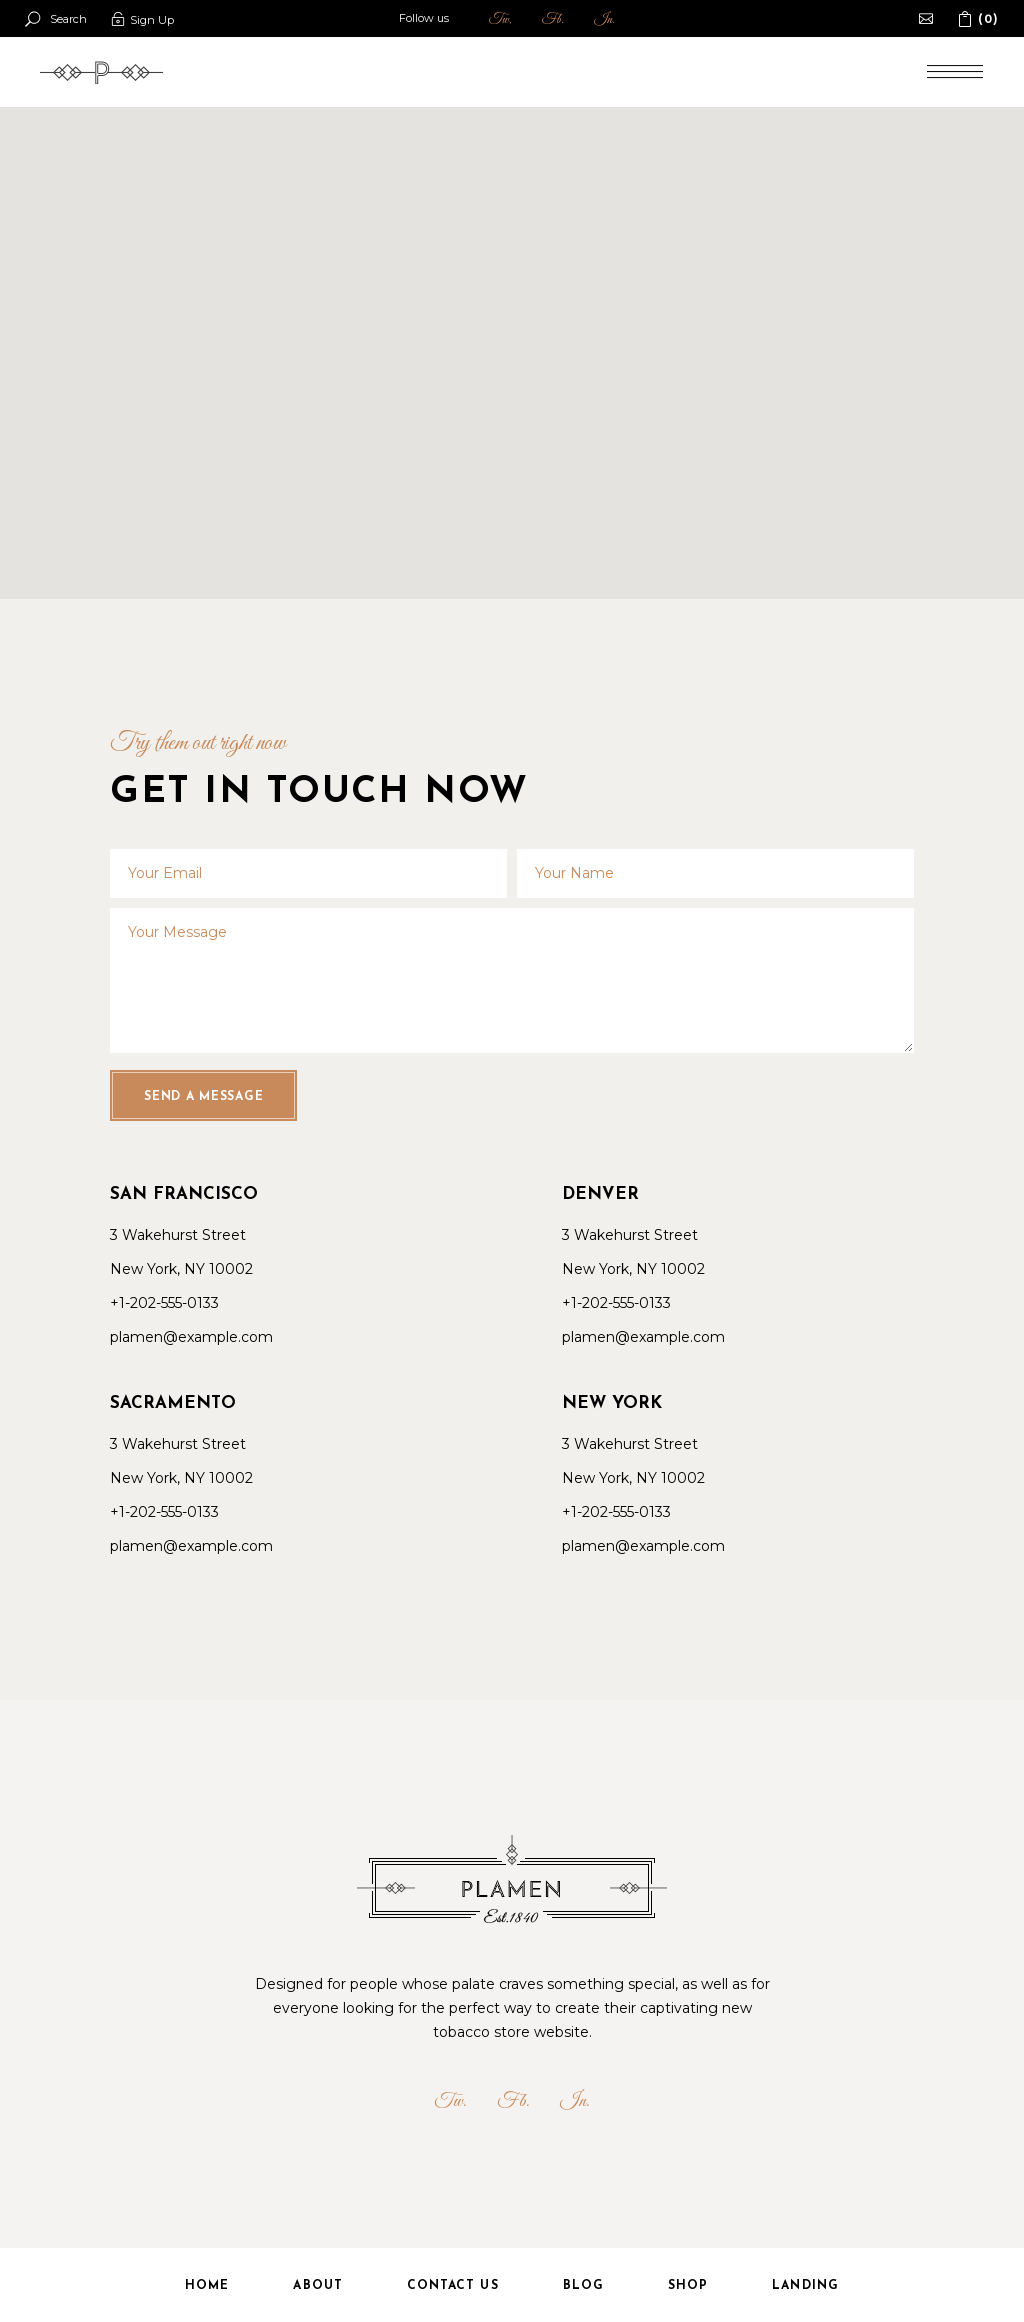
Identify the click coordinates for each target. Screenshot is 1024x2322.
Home (207, 2286)
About (317, 2286)
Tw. (450, 2101)
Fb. (553, 20)
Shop (688, 2286)
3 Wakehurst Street (178, 1235)
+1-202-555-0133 (164, 1303)
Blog (583, 2286)
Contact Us (453, 2286)
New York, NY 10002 (181, 1269)
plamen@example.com (191, 1337)
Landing (805, 2286)
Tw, (500, 20)
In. (604, 20)
